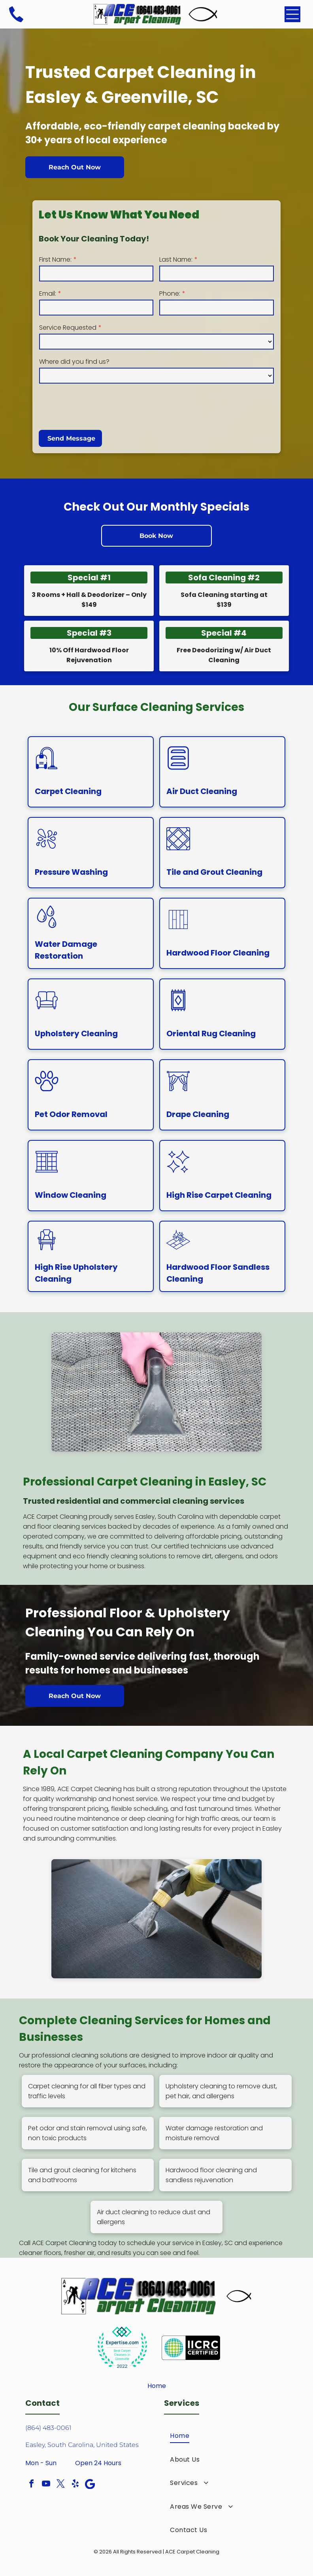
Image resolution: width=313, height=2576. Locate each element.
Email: (47, 293)
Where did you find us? (74, 361)
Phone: (169, 293)
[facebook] (31, 2484)
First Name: (55, 259)
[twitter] (61, 2484)
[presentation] (99, 406)
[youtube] (46, 2484)
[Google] (90, 2484)
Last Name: (175, 259)
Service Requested (67, 327)
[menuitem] (226, 2435)
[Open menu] (292, 14)
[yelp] (75, 2484)
